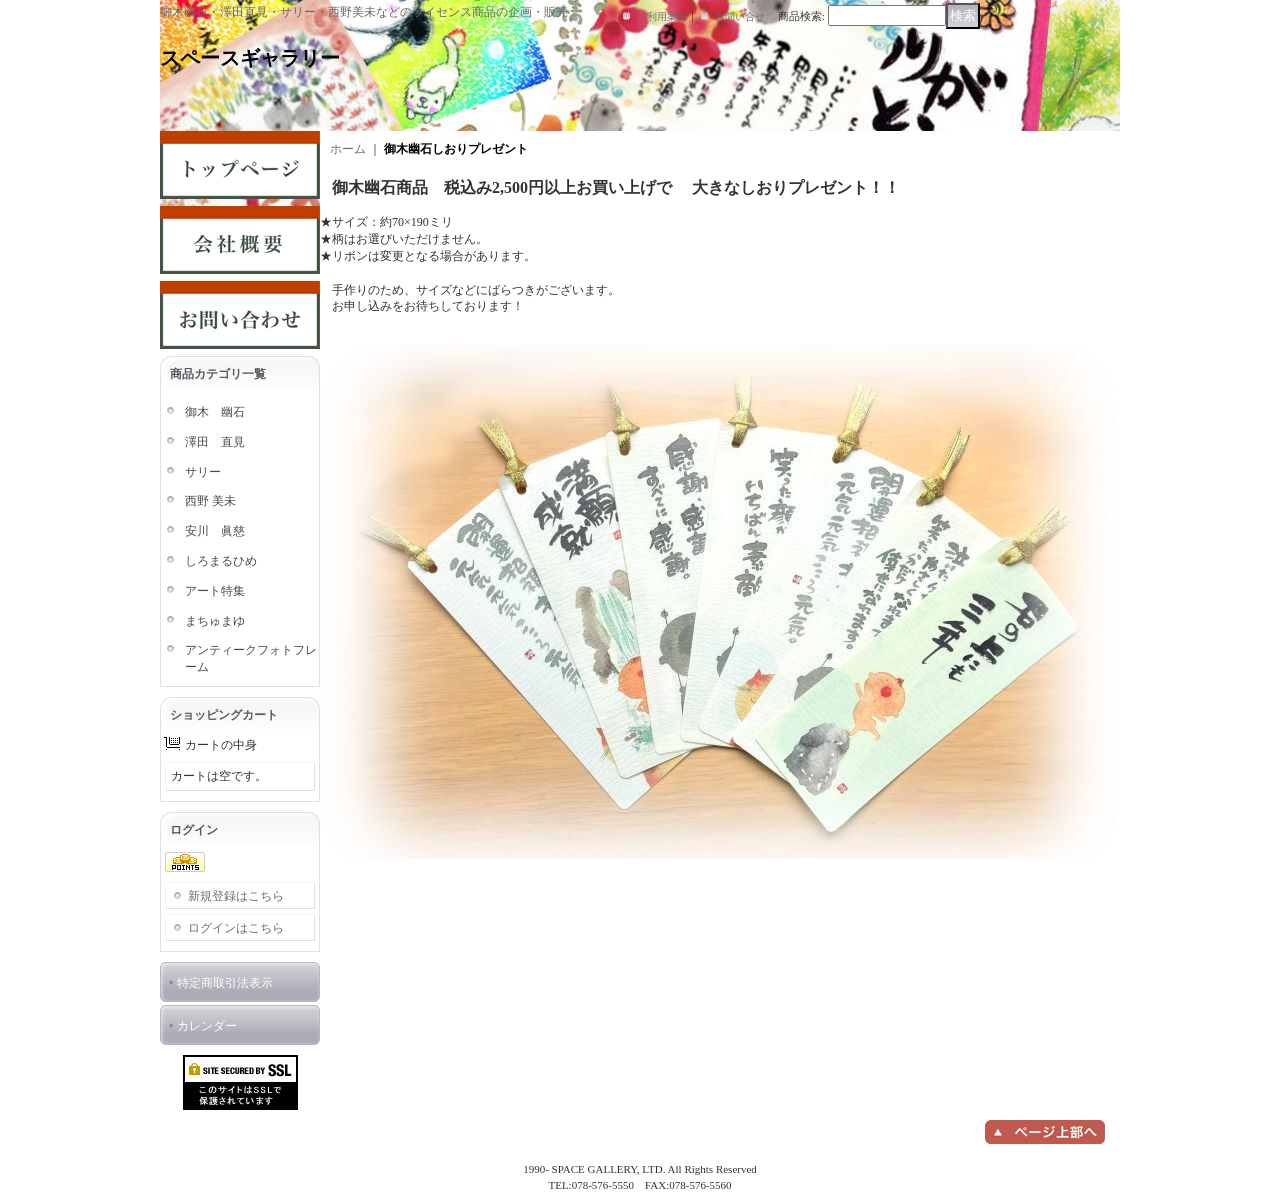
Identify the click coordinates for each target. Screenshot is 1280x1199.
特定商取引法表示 (225, 983)
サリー (203, 472)
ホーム (348, 149)
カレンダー (207, 1026)
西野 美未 (210, 501)
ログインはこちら (236, 928)
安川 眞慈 (215, 531)
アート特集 (215, 591)
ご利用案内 (662, 16)
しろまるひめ (221, 561)
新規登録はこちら (236, 896)
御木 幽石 (215, 412)
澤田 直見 (215, 442)
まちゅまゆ (215, 621)
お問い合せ (740, 16)
